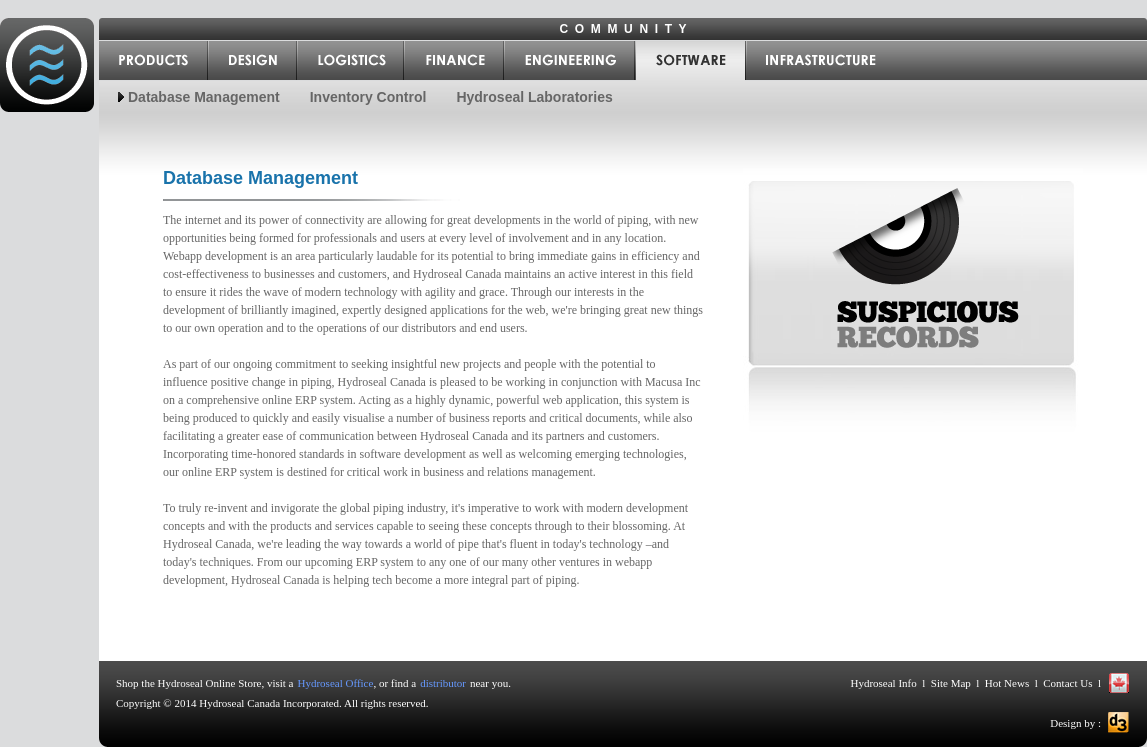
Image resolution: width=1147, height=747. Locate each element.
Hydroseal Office (336, 683)
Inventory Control (368, 97)
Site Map (951, 683)
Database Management (204, 97)
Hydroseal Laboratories (534, 97)
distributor (443, 683)
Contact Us (1068, 683)
